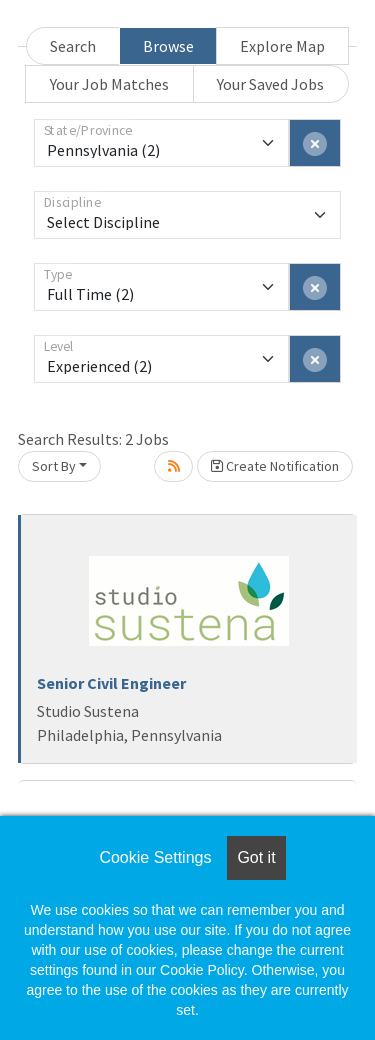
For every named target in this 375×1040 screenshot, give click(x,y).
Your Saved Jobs (270, 84)
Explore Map (282, 46)
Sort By (54, 466)
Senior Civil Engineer (111, 683)
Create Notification (275, 466)
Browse (168, 46)
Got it (256, 857)
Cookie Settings (155, 857)
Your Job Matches (109, 84)
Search (73, 46)
